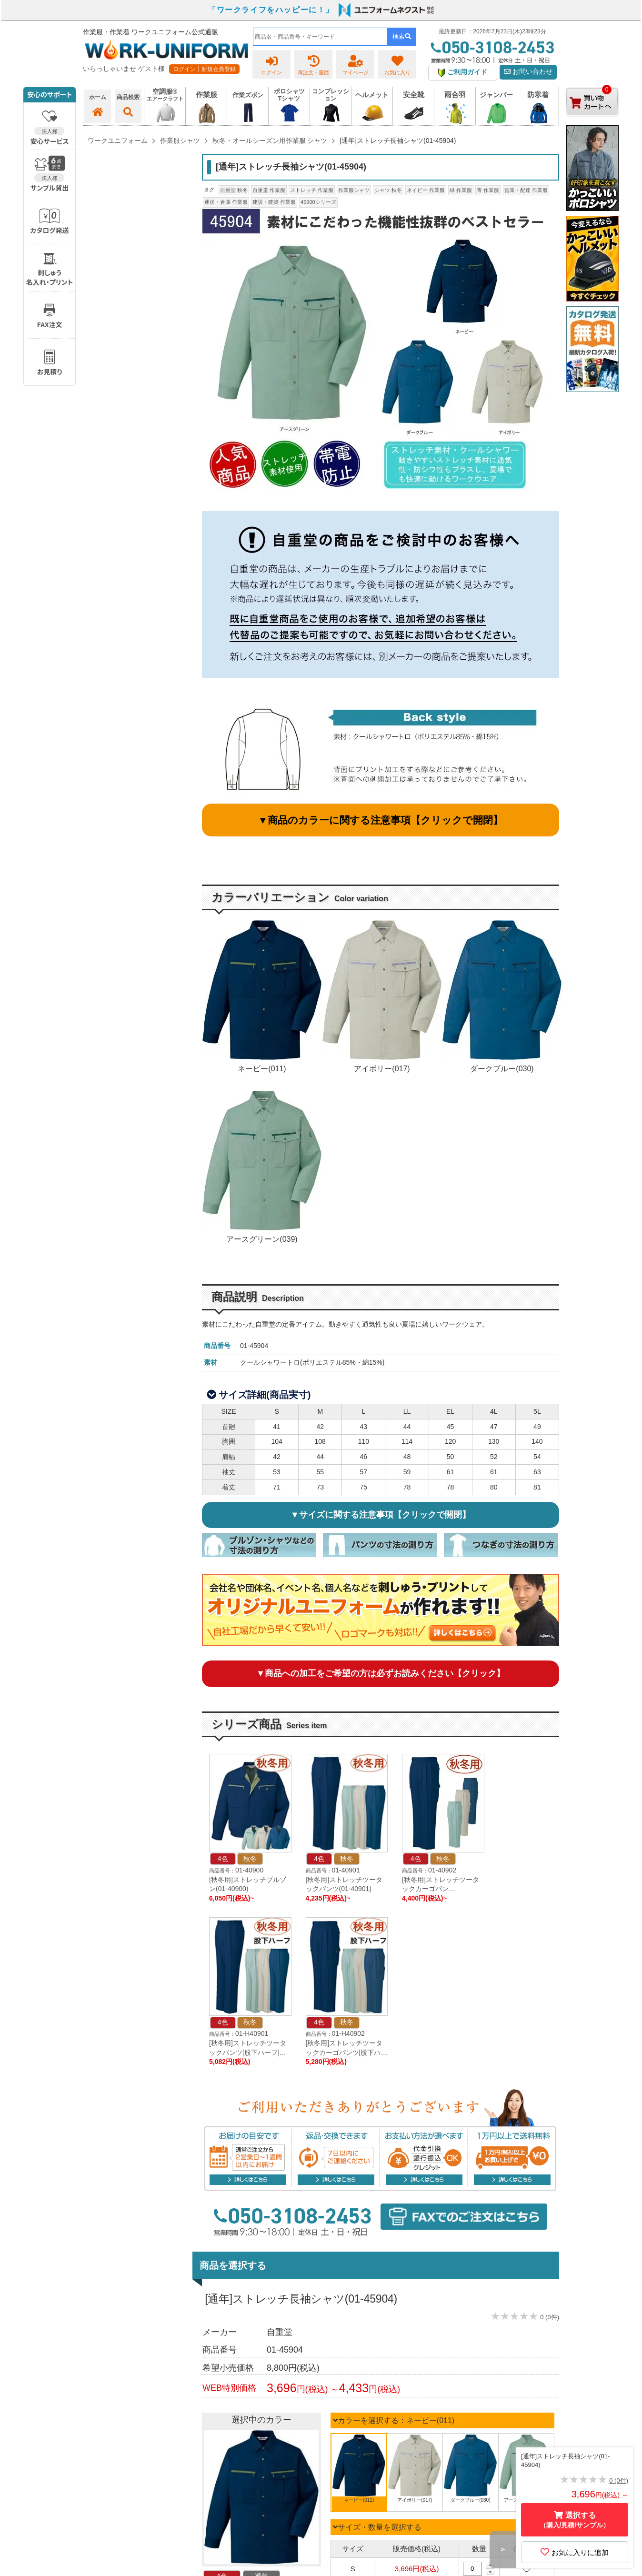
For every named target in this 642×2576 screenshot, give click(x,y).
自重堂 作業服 (268, 190)
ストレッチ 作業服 (311, 190)
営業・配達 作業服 (526, 190)
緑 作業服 (461, 190)
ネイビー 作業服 (426, 190)
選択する (575, 2520)
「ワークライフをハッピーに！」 (271, 10)
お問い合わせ (528, 71)
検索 (401, 36)
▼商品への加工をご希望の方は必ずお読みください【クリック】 (380, 1673)
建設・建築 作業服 (274, 202)
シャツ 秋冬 (388, 190)
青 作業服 (488, 190)
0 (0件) (549, 2317)
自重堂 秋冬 (234, 190)
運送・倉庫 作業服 (226, 202)
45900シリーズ (318, 202)
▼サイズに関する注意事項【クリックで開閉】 (381, 1514)
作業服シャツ (354, 190)
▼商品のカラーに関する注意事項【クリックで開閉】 (380, 820)
